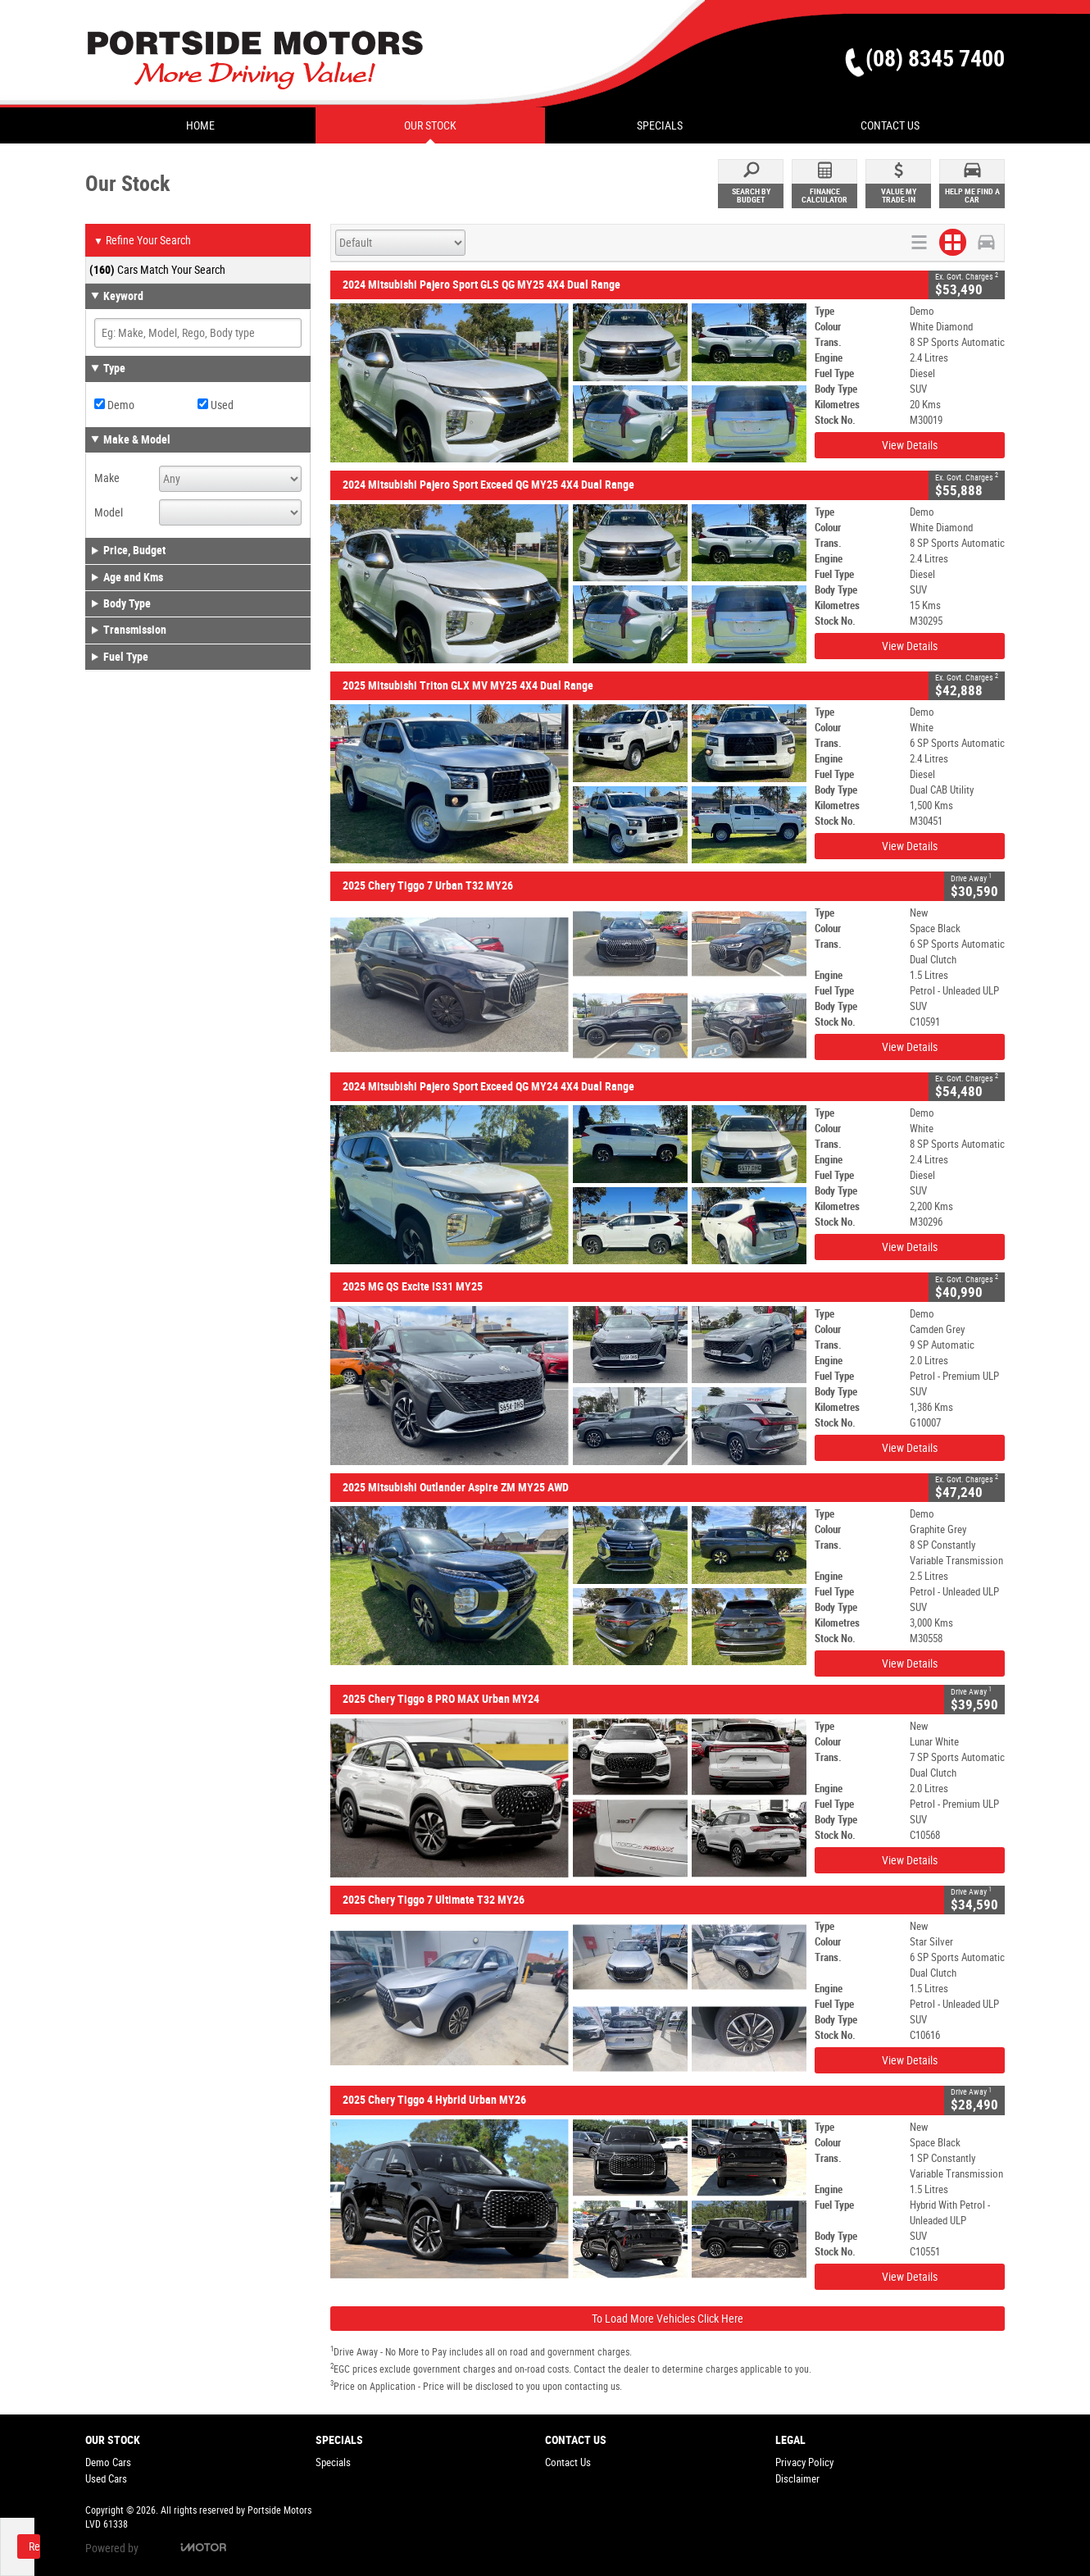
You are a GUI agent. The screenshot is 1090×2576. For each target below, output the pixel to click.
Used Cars (106, 2479)
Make (107, 478)
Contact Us (568, 2462)
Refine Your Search (142, 241)
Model (108, 512)
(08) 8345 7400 (935, 58)
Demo (114, 405)
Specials (333, 2462)
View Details (910, 445)
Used (216, 405)
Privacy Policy (804, 2462)
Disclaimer (797, 2479)
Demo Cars (108, 2462)
